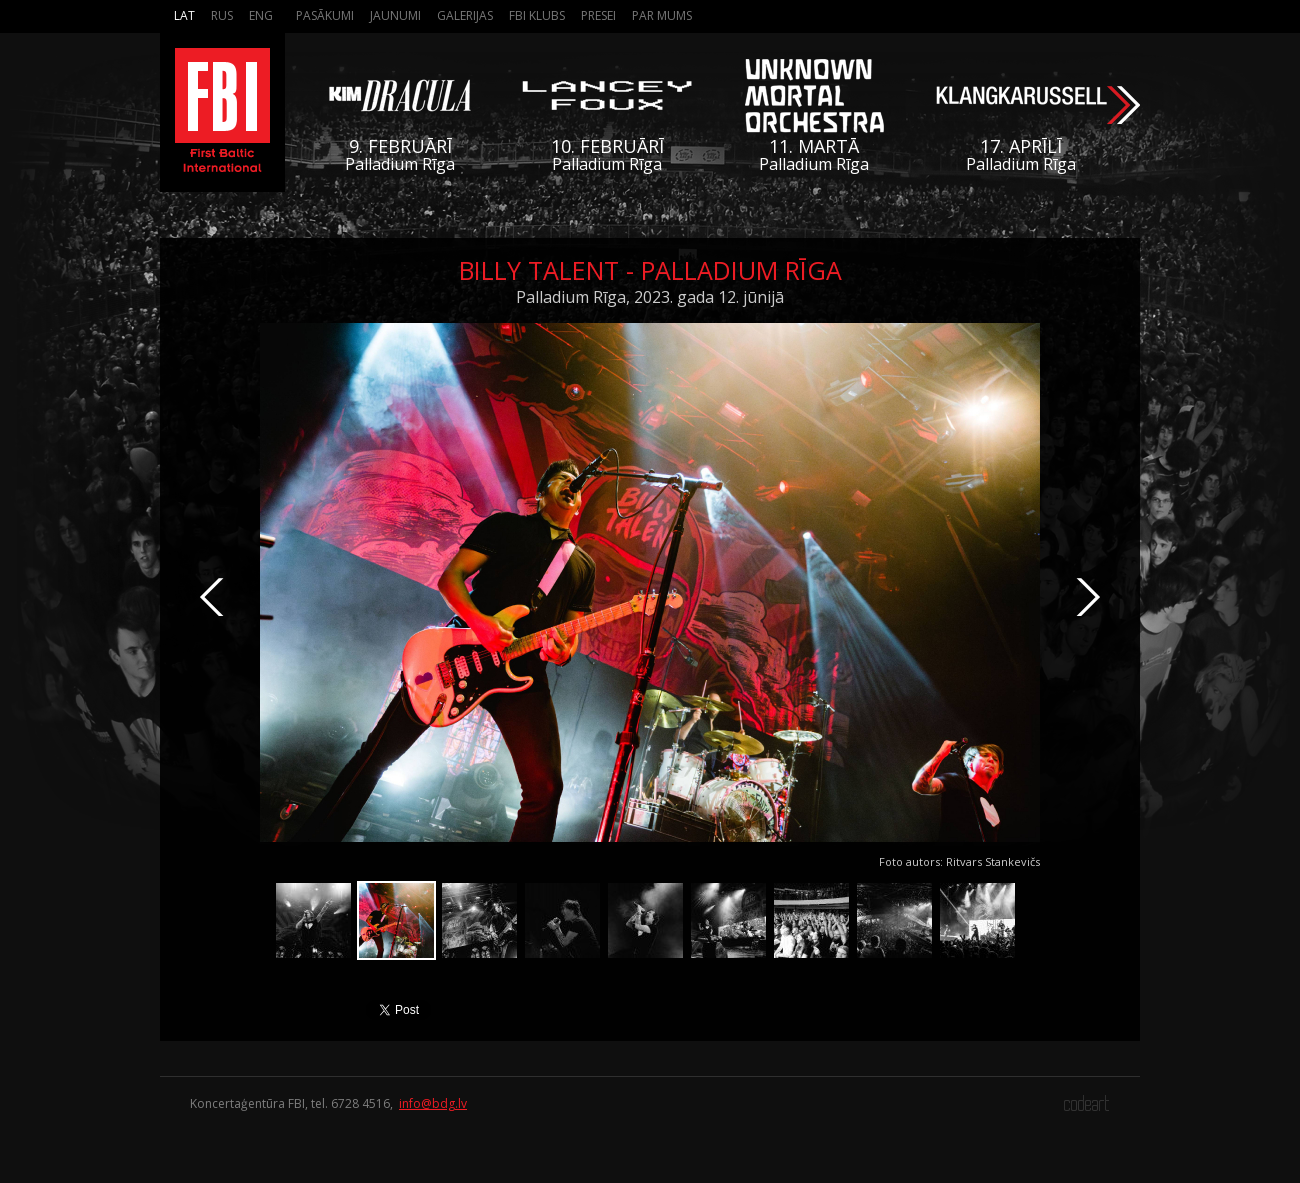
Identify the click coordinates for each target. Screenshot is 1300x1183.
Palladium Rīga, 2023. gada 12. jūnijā (650, 297)
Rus (222, 15)
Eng (261, 15)
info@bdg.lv (433, 1103)
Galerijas (465, 15)
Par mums (662, 15)
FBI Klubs (537, 15)
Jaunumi (395, 15)
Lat (184, 15)
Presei (598, 15)
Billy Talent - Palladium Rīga (650, 270)
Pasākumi (325, 15)
